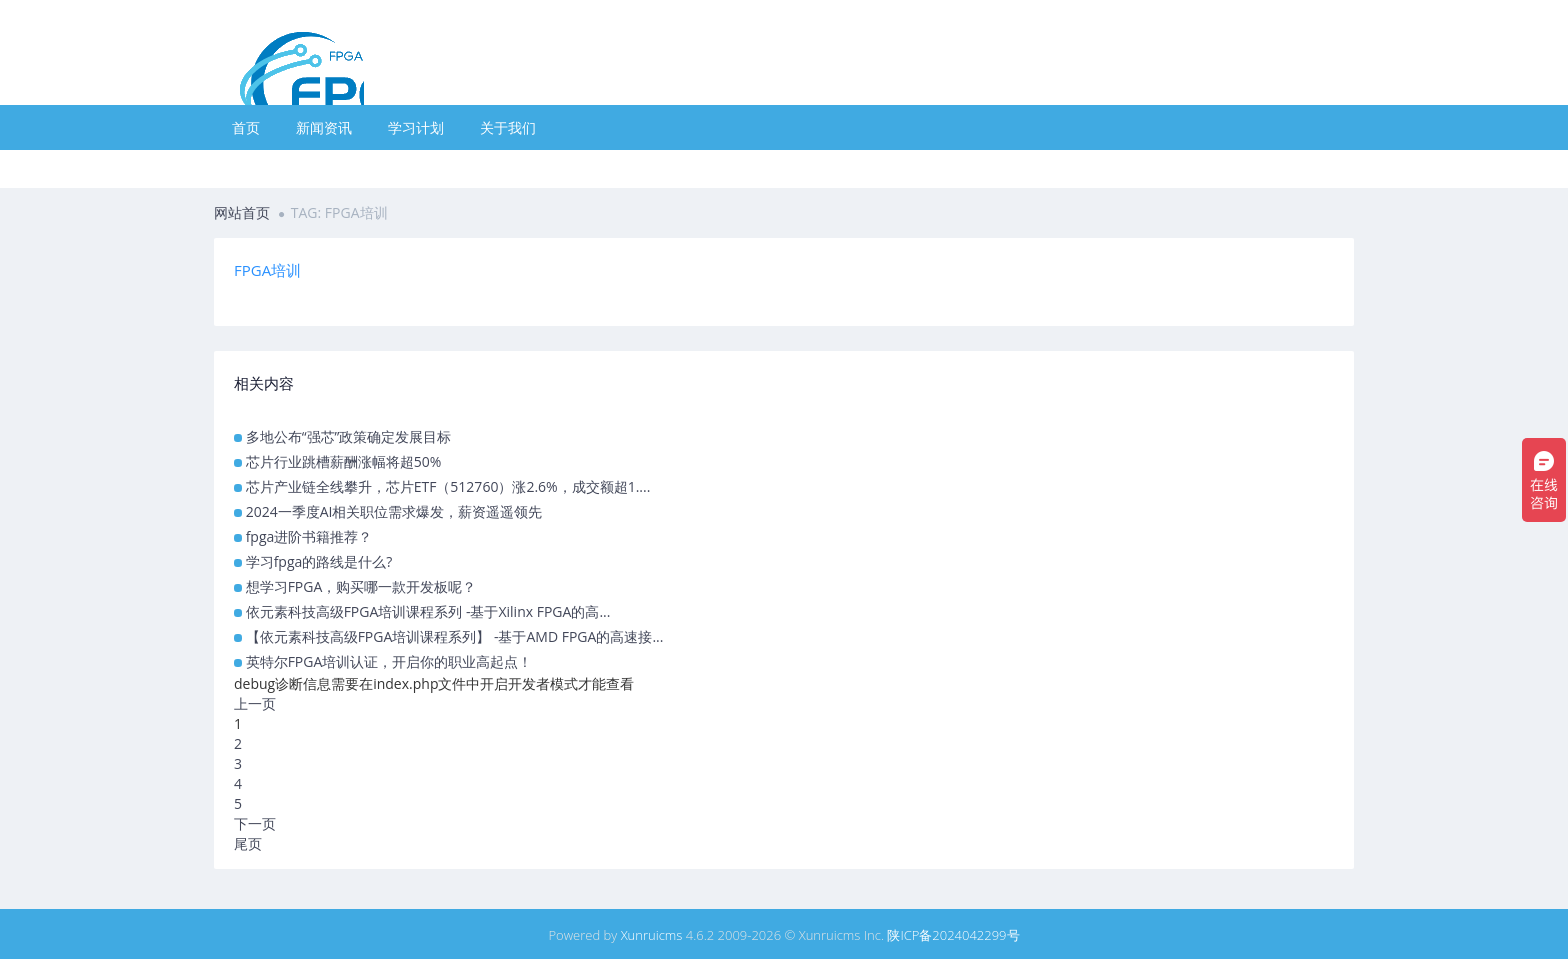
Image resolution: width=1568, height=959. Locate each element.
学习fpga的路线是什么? (319, 561)
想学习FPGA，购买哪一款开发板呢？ (361, 586)
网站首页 (242, 212)
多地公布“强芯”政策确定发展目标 (349, 436)
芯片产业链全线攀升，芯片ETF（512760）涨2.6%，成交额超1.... (448, 486)
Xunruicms (652, 935)
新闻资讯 (324, 127)
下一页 (255, 823)
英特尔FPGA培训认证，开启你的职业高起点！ (389, 661)
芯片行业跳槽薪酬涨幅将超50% (344, 461)
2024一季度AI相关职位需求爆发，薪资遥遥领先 (394, 511)
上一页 (255, 703)
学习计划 (416, 127)
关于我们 (508, 127)
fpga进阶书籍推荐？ (309, 536)
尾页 (248, 843)
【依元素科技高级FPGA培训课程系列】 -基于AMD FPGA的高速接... (455, 636)
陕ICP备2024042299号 (953, 935)
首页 (246, 127)
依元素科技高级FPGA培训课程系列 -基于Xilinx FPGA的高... (428, 611)
